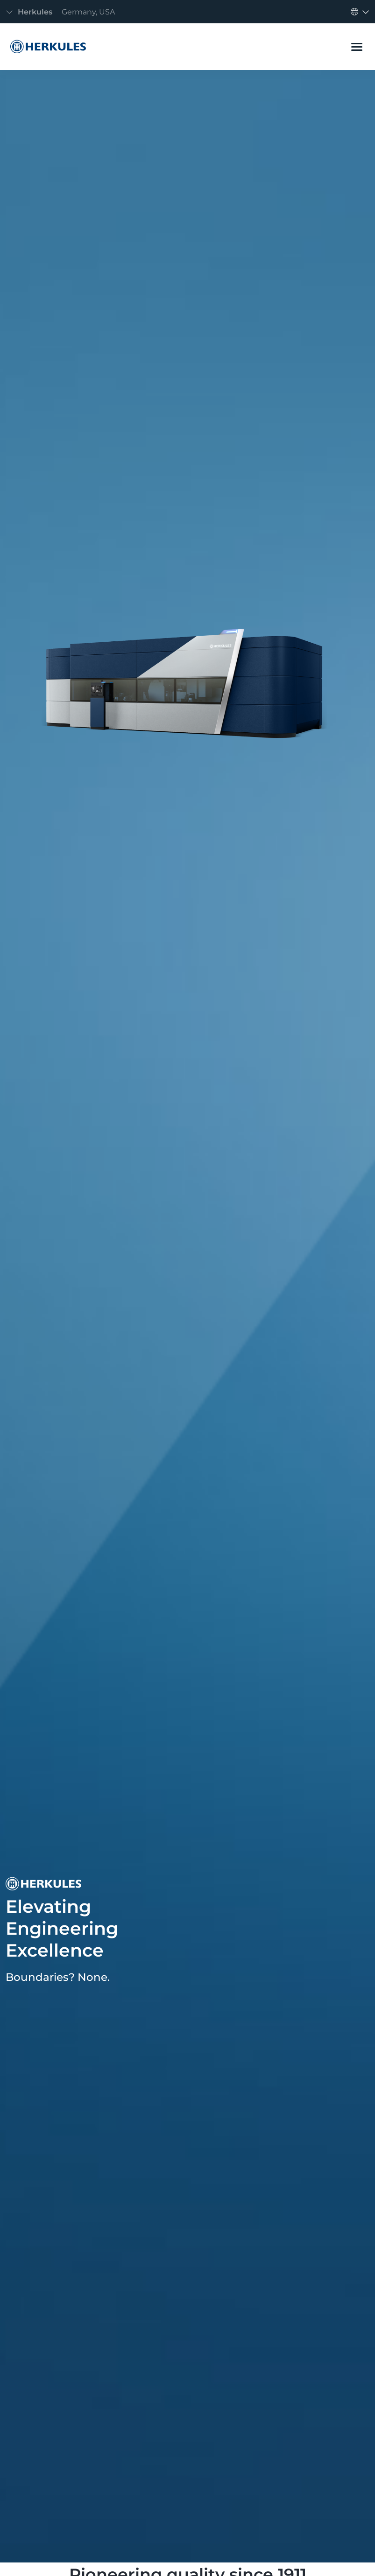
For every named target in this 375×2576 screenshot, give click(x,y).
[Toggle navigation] (63, 12)
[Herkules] (46, 47)
